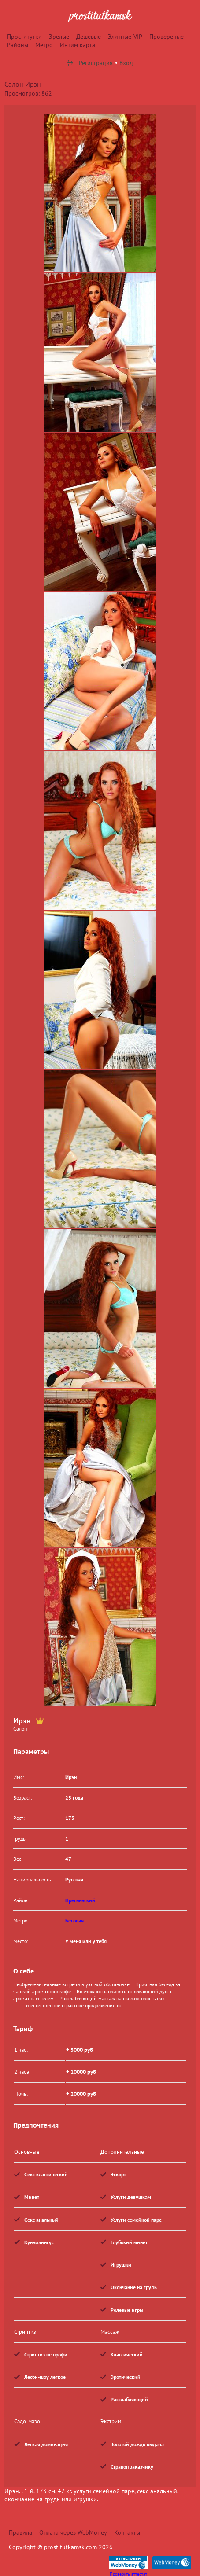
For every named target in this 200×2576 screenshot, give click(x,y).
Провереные (166, 36)
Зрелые (59, 36)
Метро (44, 45)
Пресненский (80, 1900)
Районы (17, 45)
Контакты (127, 2532)
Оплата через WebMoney (73, 2532)
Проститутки (24, 36)
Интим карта (77, 45)
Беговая (74, 1920)
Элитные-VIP (125, 36)
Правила (20, 2532)
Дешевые (88, 36)
